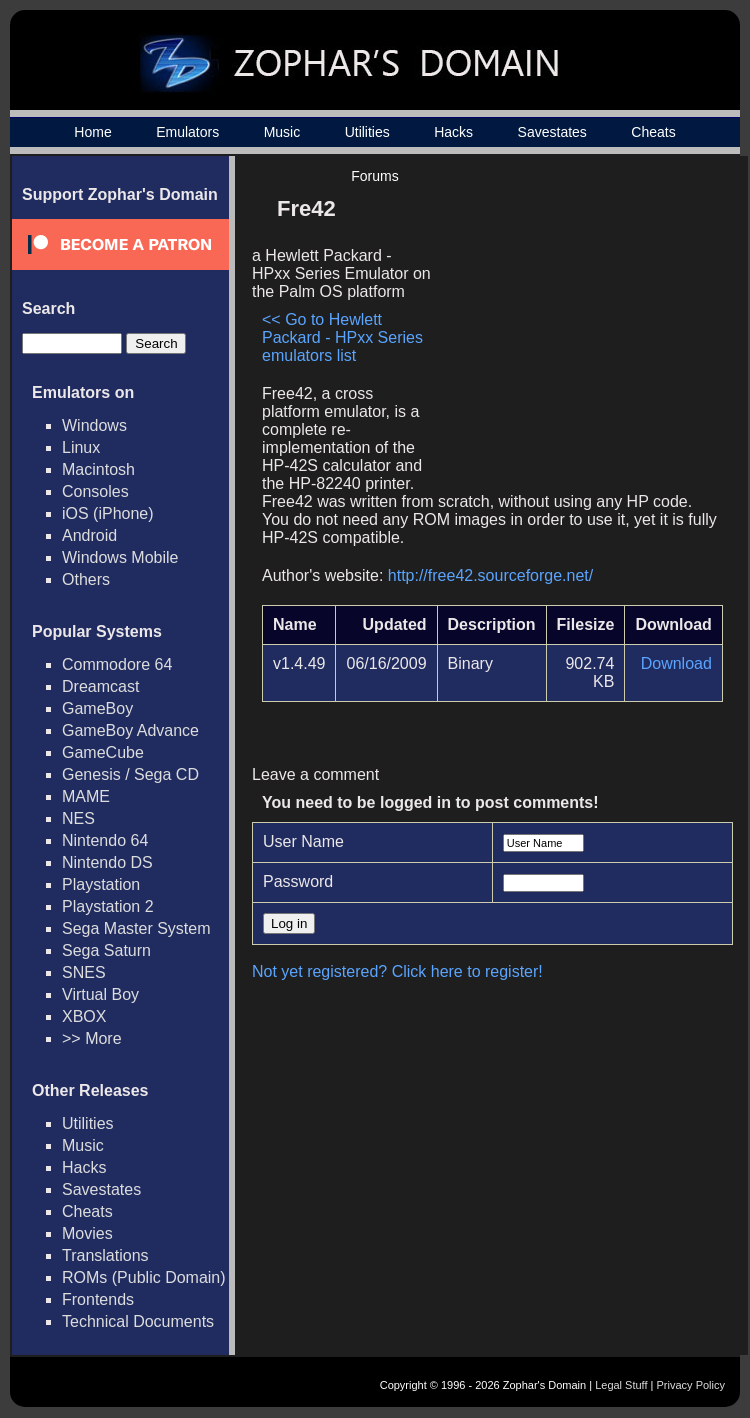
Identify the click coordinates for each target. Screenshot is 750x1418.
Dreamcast (100, 686)
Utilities (367, 132)
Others (86, 579)
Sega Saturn (106, 950)
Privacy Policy (691, 1385)
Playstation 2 (108, 906)
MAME (86, 796)
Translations (105, 1255)
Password (298, 881)
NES (78, 818)
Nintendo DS (107, 862)
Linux (81, 447)
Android (89, 535)
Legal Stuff (621, 1385)
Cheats (653, 132)
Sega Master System (136, 928)
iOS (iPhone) (108, 513)
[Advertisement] (573, 326)
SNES (84, 972)
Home (92, 132)
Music (282, 132)
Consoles (95, 491)
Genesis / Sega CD (130, 774)
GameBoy (97, 708)
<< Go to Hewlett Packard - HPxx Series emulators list (342, 337)
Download (676, 663)
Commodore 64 (117, 664)
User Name (303, 841)
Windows (94, 425)
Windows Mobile (120, 557)
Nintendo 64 (105, 840)
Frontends (98, 1299)
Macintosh (98, 469)
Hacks (453, 132)
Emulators (187, 132)
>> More (92, 1038)
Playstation (101, 884)
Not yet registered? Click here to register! (397, 971)
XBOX (84, 1016)
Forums (374, 176)
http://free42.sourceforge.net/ (490, 575)
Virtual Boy (100, 994)
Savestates (552, 132)
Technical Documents (138, 1321)
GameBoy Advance (130, 730)
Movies (87, 1233)
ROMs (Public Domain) (144, 1277)
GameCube (103, 752)
